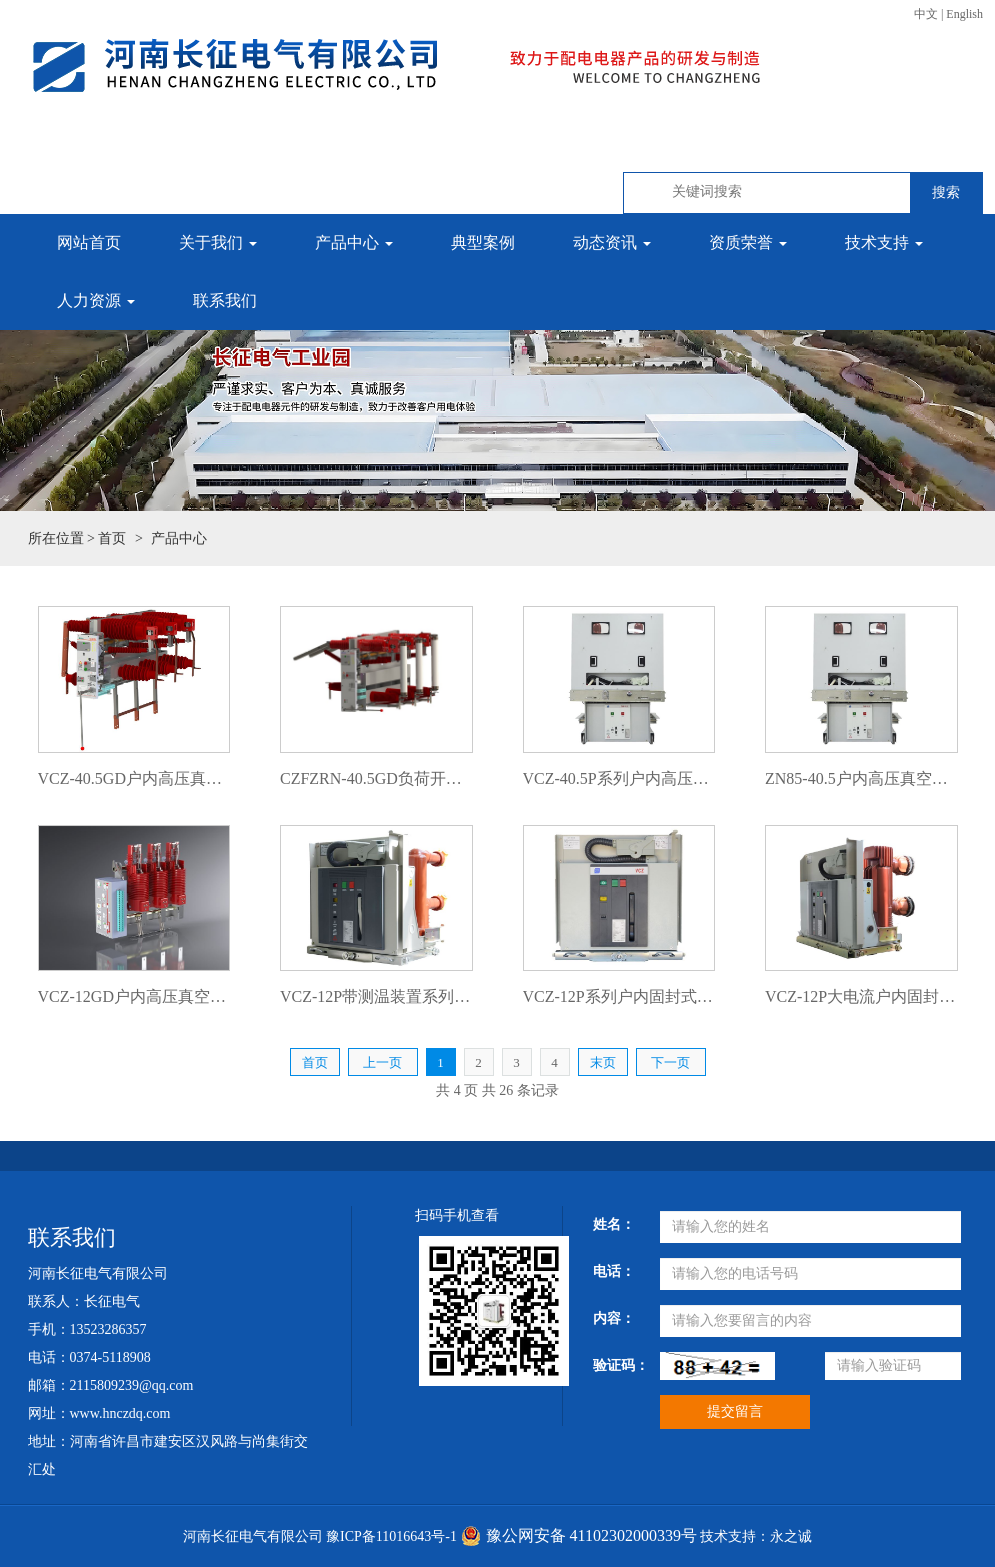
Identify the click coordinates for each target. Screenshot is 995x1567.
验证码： (618, 1365)
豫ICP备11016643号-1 (391, 1536)
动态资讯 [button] (612, 242)
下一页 (670, 1062)
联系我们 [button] (225, 300)
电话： (614, 1271)
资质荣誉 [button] (748, 242)
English (964, 14)
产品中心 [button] (354, 242)
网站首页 (89, 242)
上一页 (382, 1062)
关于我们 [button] (218, 242)
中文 (926, 14)
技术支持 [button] (884, 242)
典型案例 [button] (483, 242)
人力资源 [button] (96, 300)
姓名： (614, 1224)
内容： (614, 1318)
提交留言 (735, 1411)
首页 (112, 538)
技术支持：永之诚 (756, 1536)
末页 (603, 1062)
